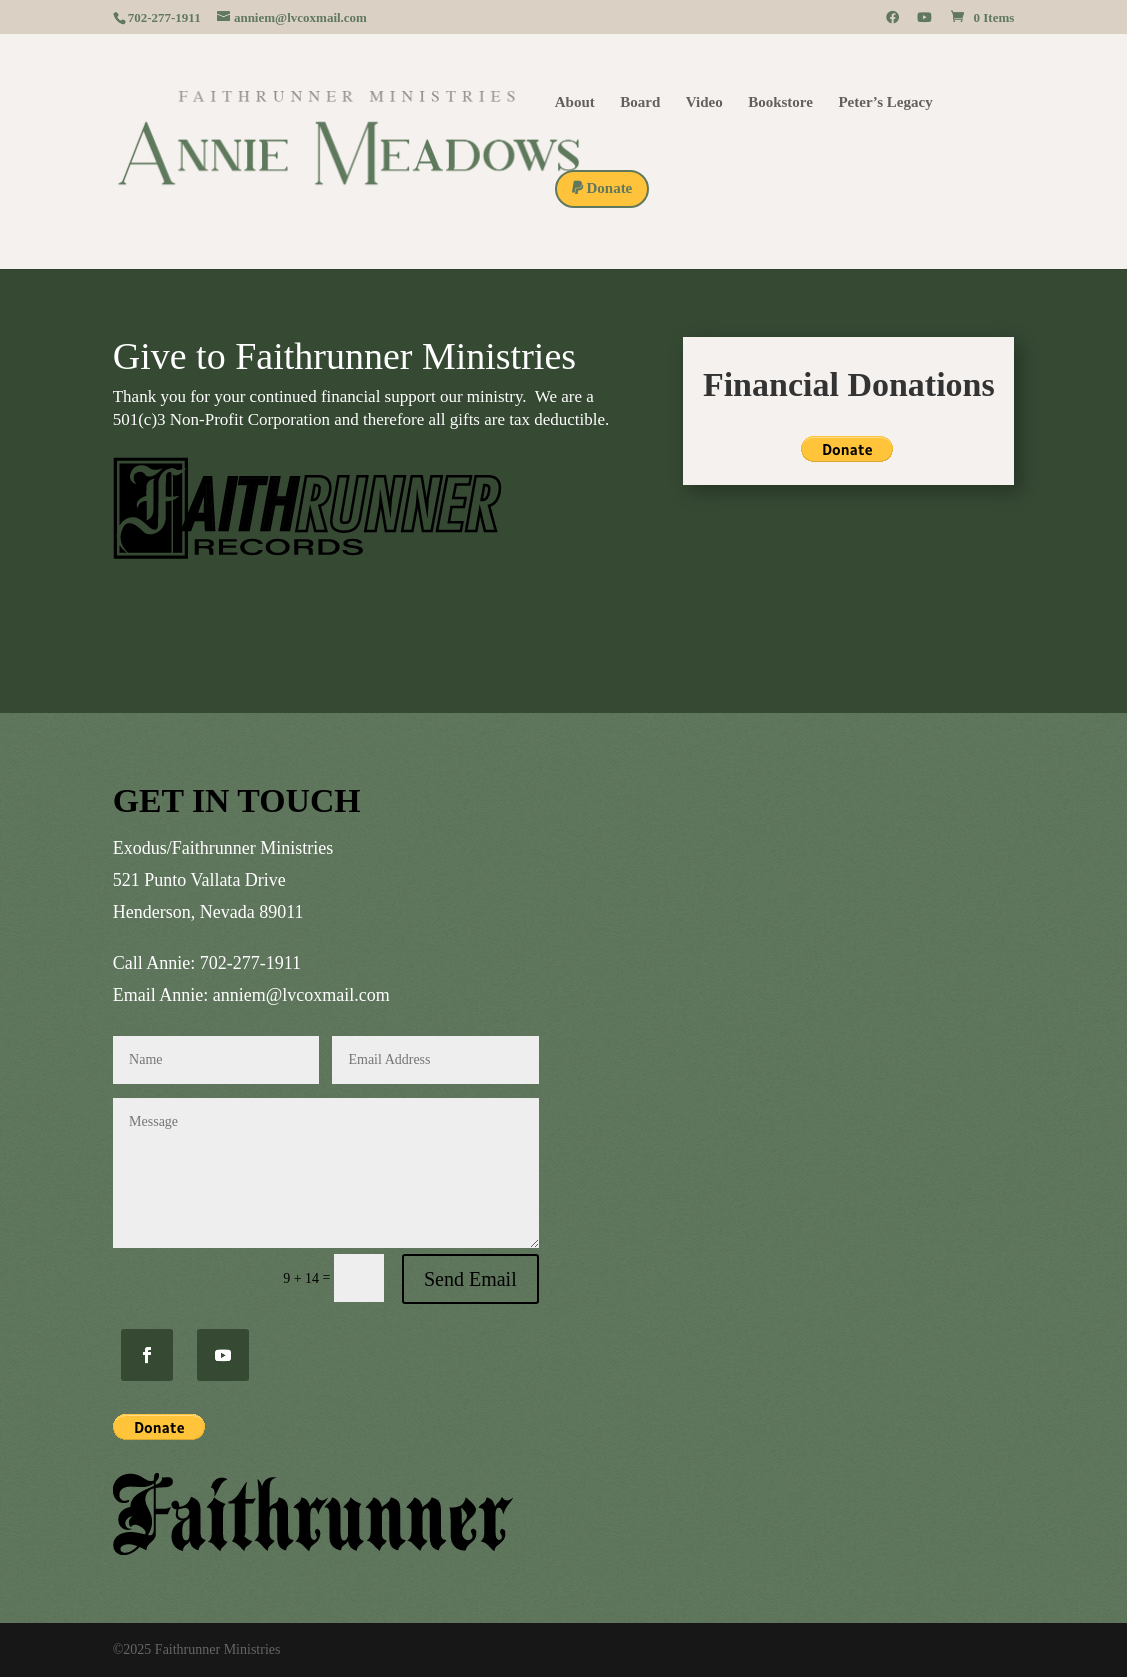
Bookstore (780, 102)
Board (640, 102)
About (575, 102)
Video (704, 102)
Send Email (470, 1279)
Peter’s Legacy (885, 102)
